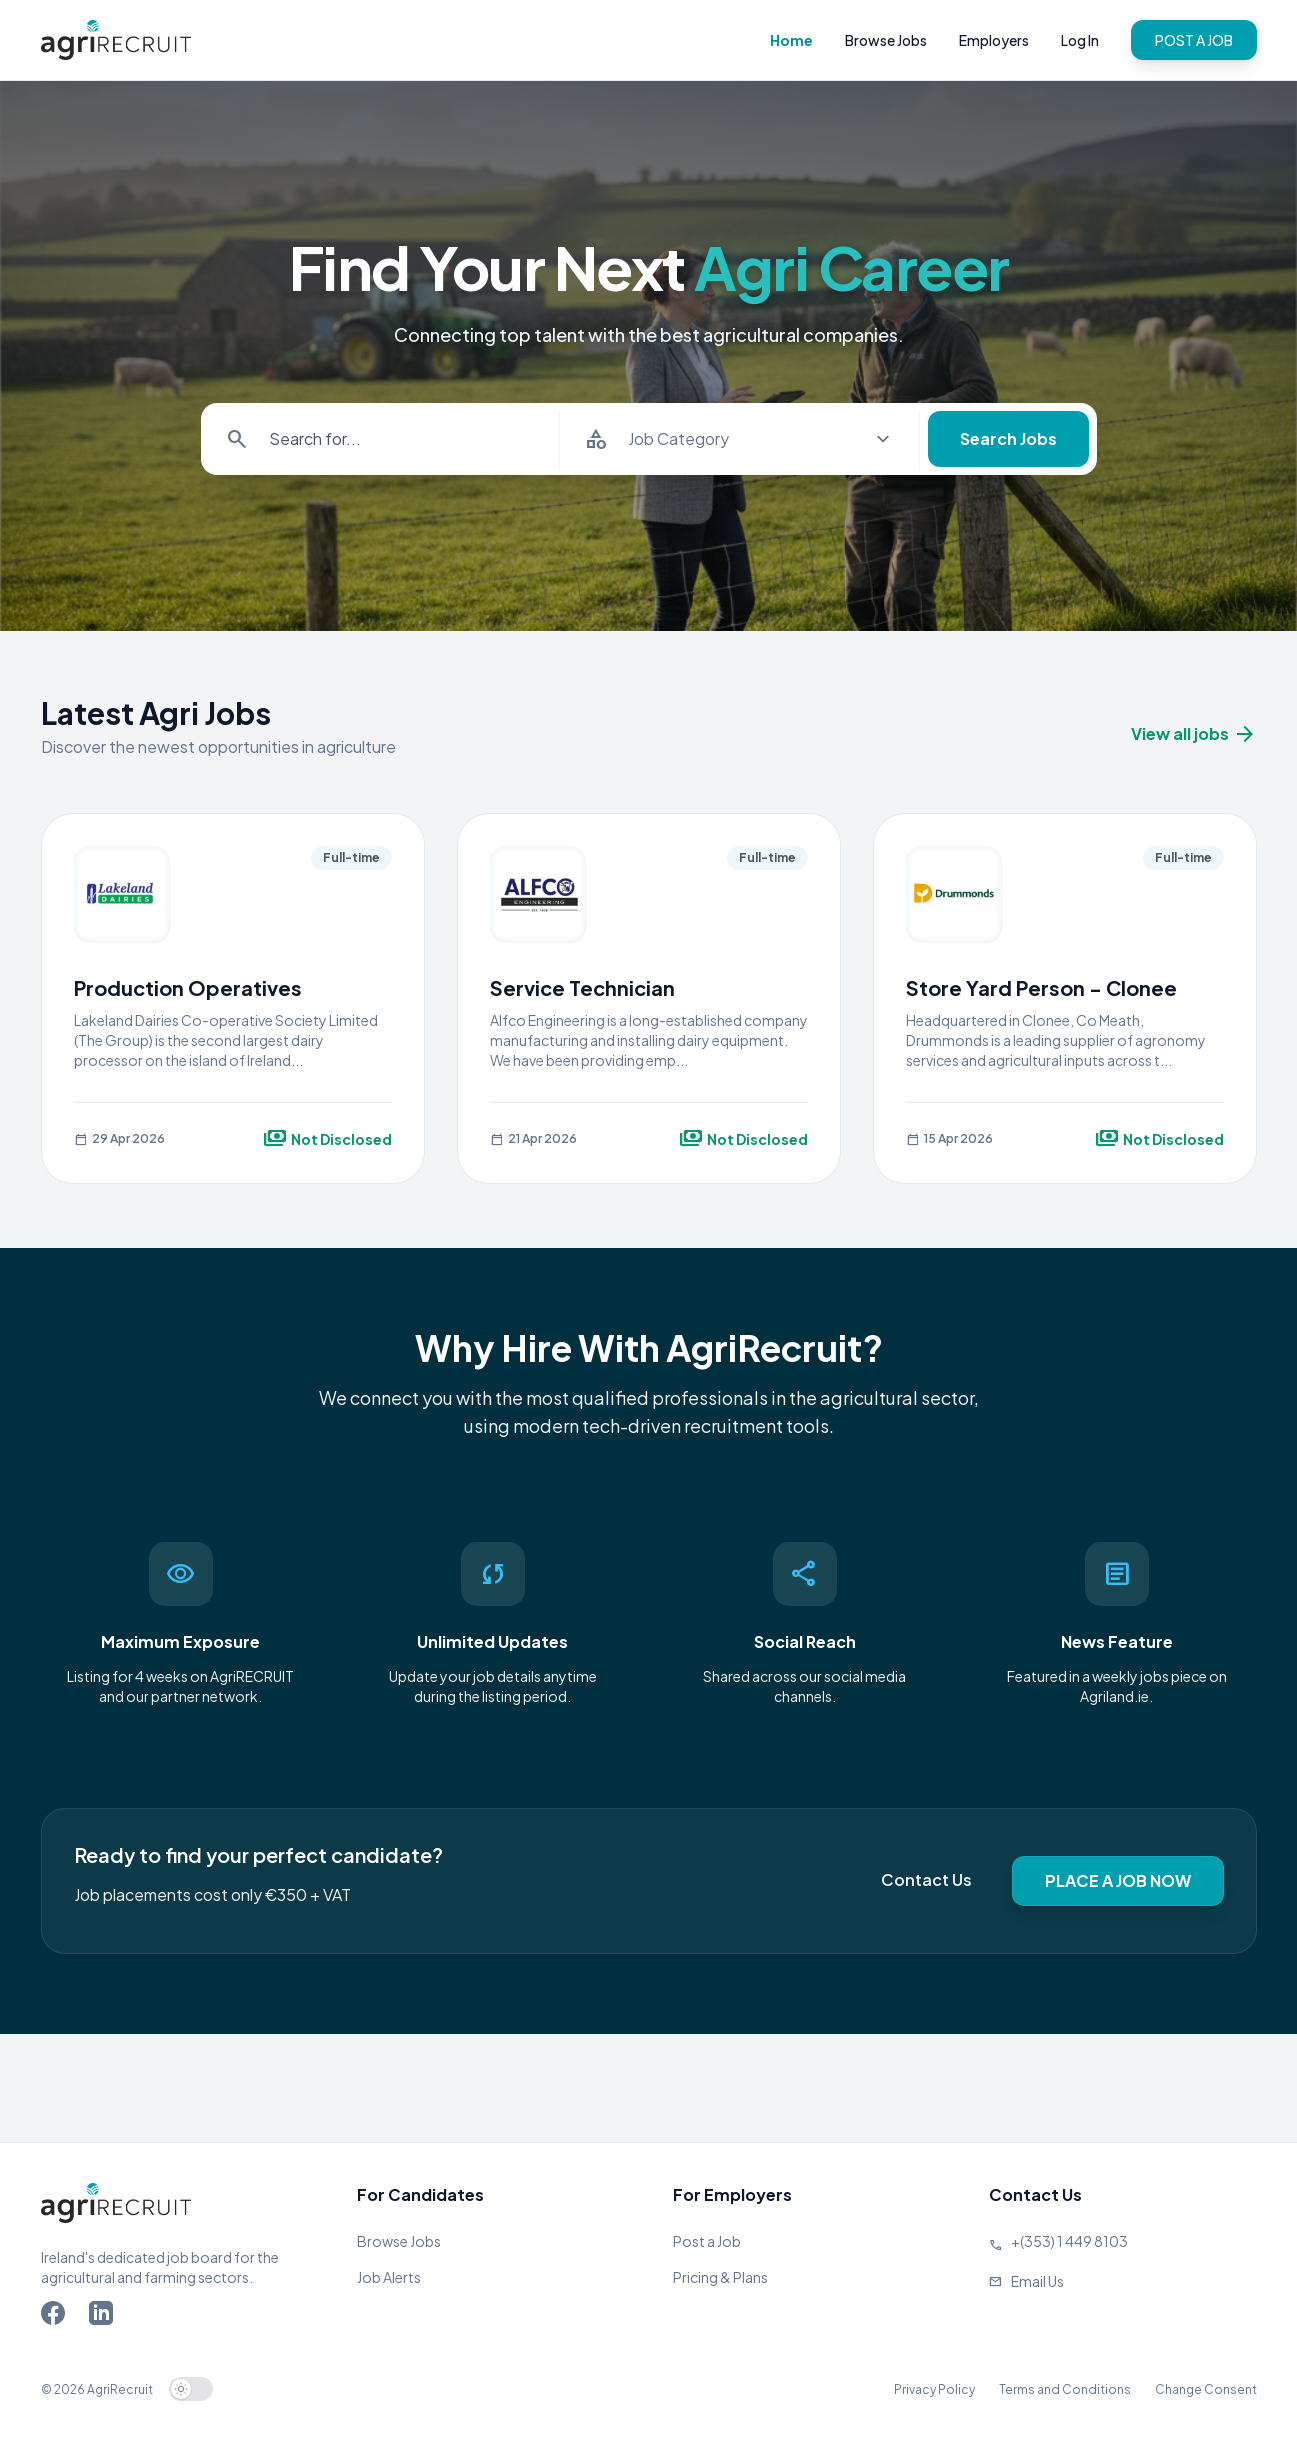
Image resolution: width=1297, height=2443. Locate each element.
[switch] (191, 2389)
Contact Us (926, 1879)
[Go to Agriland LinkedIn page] (105, 2317)
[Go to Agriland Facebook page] (57, 2317)
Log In (1080, 40)
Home (791, 40)
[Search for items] (400, 439)
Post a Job (707, 2241)
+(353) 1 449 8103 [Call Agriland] (1069, 2241)
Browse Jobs (886, 40)
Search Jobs (1008, 438)
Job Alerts (389, 2277)
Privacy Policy (934, 2389)
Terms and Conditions (1065, 2389)
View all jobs (1194, 734)
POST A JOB (1194, 40)
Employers (994, 40)
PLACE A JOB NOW (1118, 1880)
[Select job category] (759, 439)
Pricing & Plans (720, 2277)
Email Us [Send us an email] (1037, 2281)
